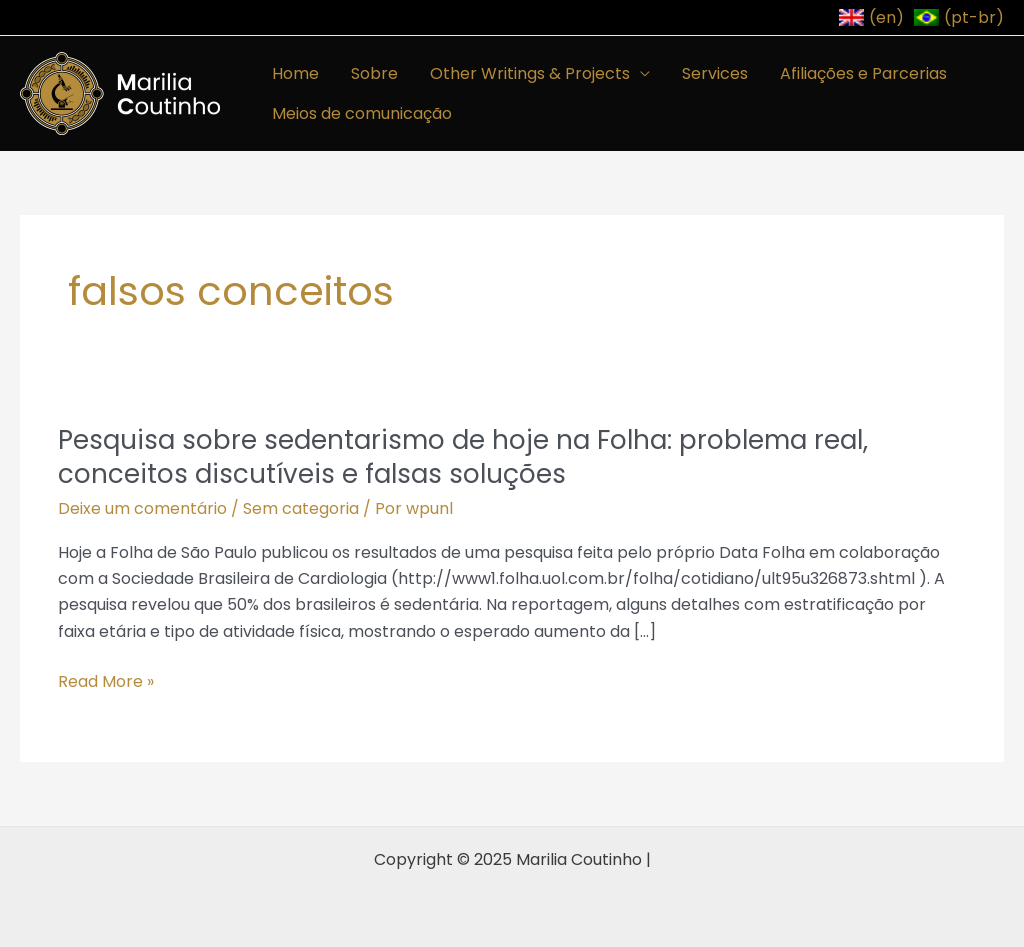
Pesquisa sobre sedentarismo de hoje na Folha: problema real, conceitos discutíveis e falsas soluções (463, 457)
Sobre (374, 73)
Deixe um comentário (142, 508)
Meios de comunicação (362, 113)
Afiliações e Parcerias (863, 73)
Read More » (106, 682)
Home (295, 73)
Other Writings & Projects (530, 73)
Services (715, 73)
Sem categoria (301, 508)
